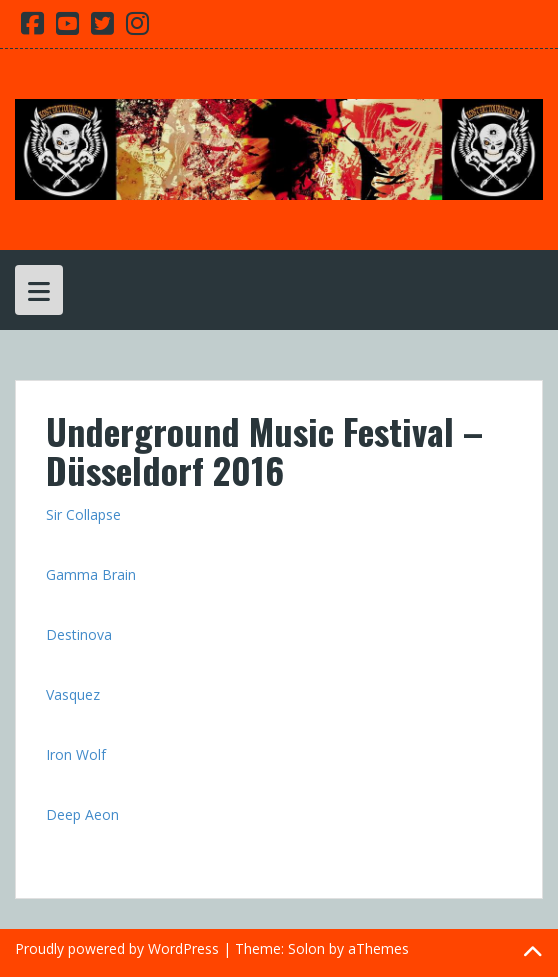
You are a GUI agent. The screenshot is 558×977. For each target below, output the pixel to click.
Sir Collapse (83, 514)
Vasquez (73, 694)
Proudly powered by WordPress (117, 948)
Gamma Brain (91, 574)
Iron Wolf (76, 754)
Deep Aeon (82, 814)
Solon (306, 948)
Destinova (79, 634)
